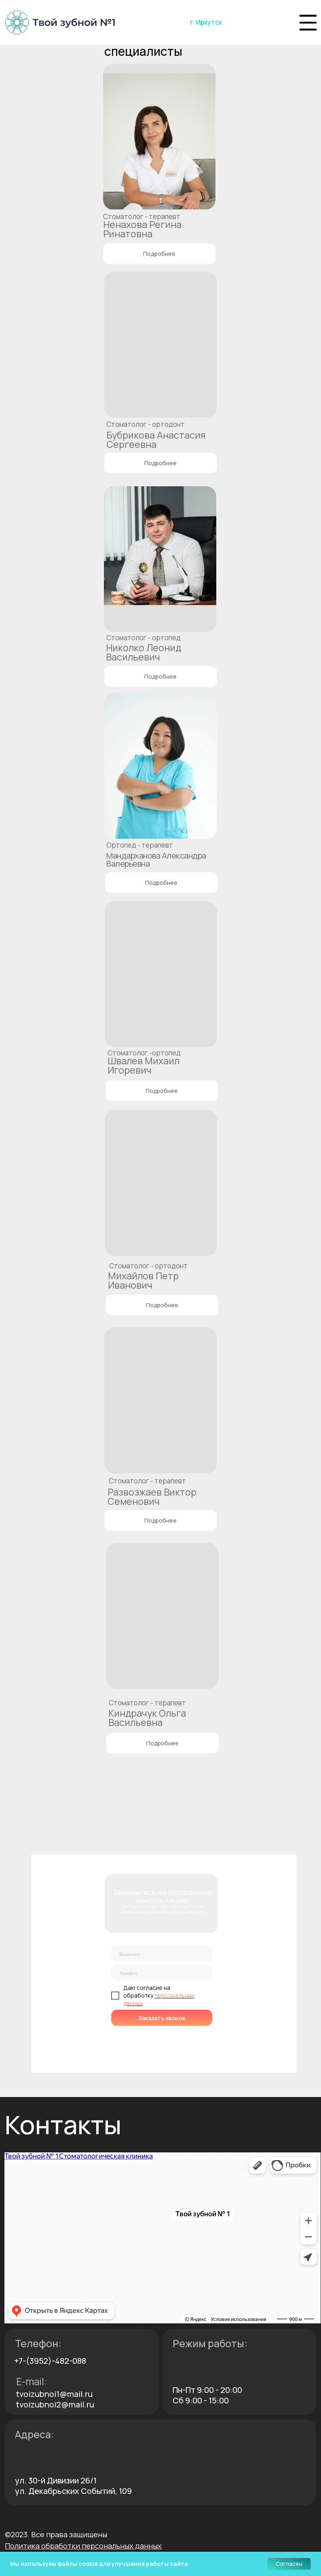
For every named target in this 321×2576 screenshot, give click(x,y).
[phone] (161, 1973)
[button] (83, 2545)
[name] (161, 1954)
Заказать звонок (161, 2018)
